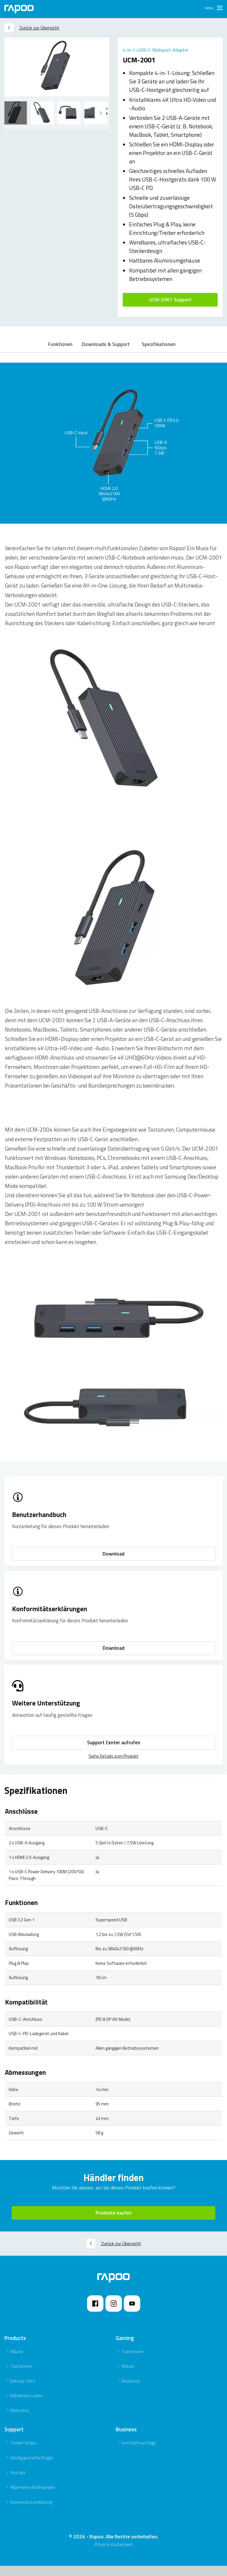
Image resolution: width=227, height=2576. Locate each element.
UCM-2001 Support (170, 299)
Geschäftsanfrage (139, 2453)
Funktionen (58, 349)
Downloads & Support (107, 349)
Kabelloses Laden (26, 2405)
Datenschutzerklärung (31, 2512)
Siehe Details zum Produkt (113, 1766)
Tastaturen (21, 2376)
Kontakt (18, 2482)
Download (113, 1564)
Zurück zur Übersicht (31, 27)
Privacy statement (113, 2554)
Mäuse (16, 2361)
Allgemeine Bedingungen (33, 2497)
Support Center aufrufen (113, 1752)
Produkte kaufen (113, 2223)
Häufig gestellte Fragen (32, 2468)
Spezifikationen (164, 349)
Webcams (19, 2420)
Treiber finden (23, 2453)
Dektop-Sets (22, 2391)
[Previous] (100, 113)
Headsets (131, 2391)
